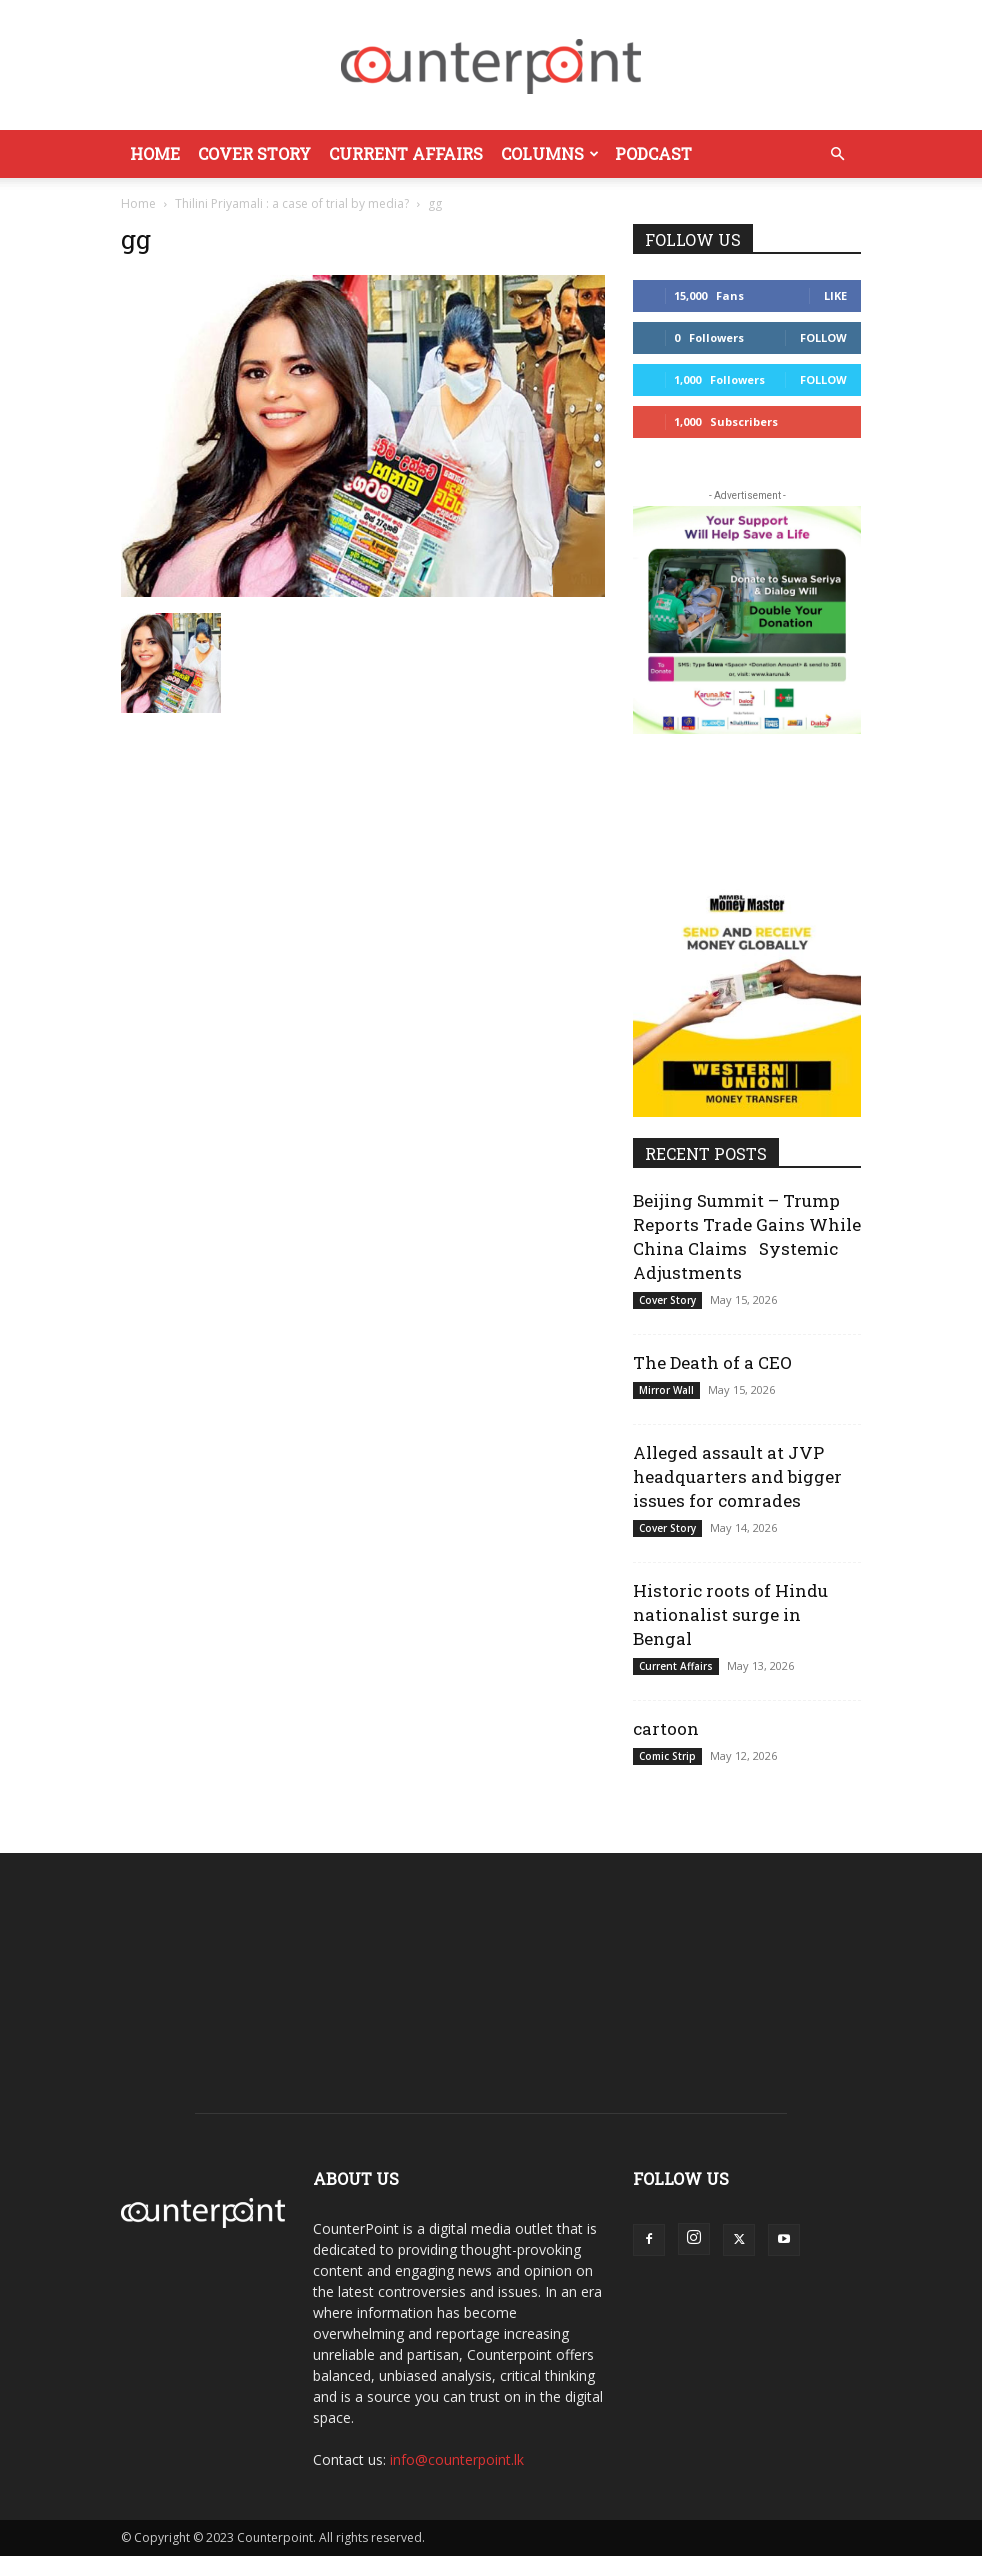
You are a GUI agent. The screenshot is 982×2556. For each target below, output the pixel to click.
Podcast (653, 153)
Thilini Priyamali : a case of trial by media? (292, 203)
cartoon (666, 1728)
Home (155, 153)
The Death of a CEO (712, 1362)
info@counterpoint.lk (457, 2459)
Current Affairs (406, 153)
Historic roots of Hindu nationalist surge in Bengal (730, 1614)
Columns (550, 153)
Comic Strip (667, 1756)
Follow (823, 337)
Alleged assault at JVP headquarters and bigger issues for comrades (737, 1476)
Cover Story (254, 153)
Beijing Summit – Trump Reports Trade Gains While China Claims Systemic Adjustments (747, 1236)
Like (835, 295)
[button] (837, 154)
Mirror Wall (666, 1390)
